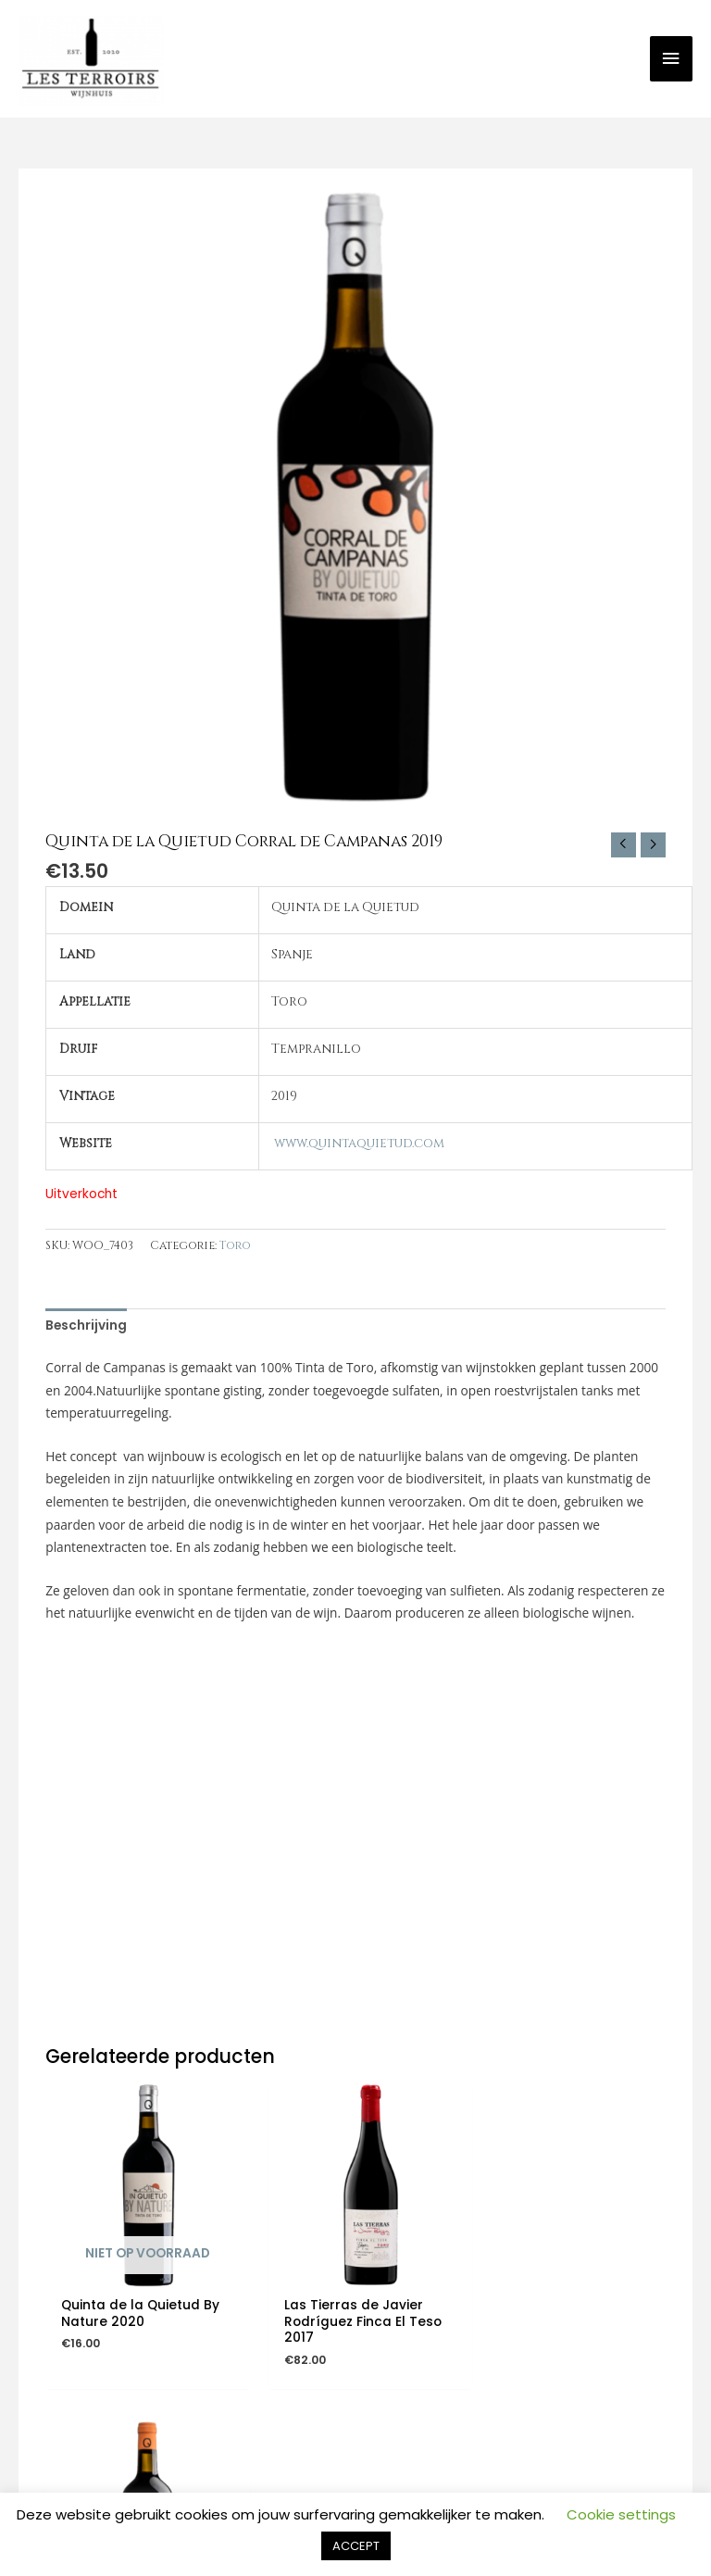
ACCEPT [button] (356, 2546)
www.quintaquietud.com (359, 1145)
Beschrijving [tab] (86, 1327)
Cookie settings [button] (621, 2514)
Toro (235, 1248)
